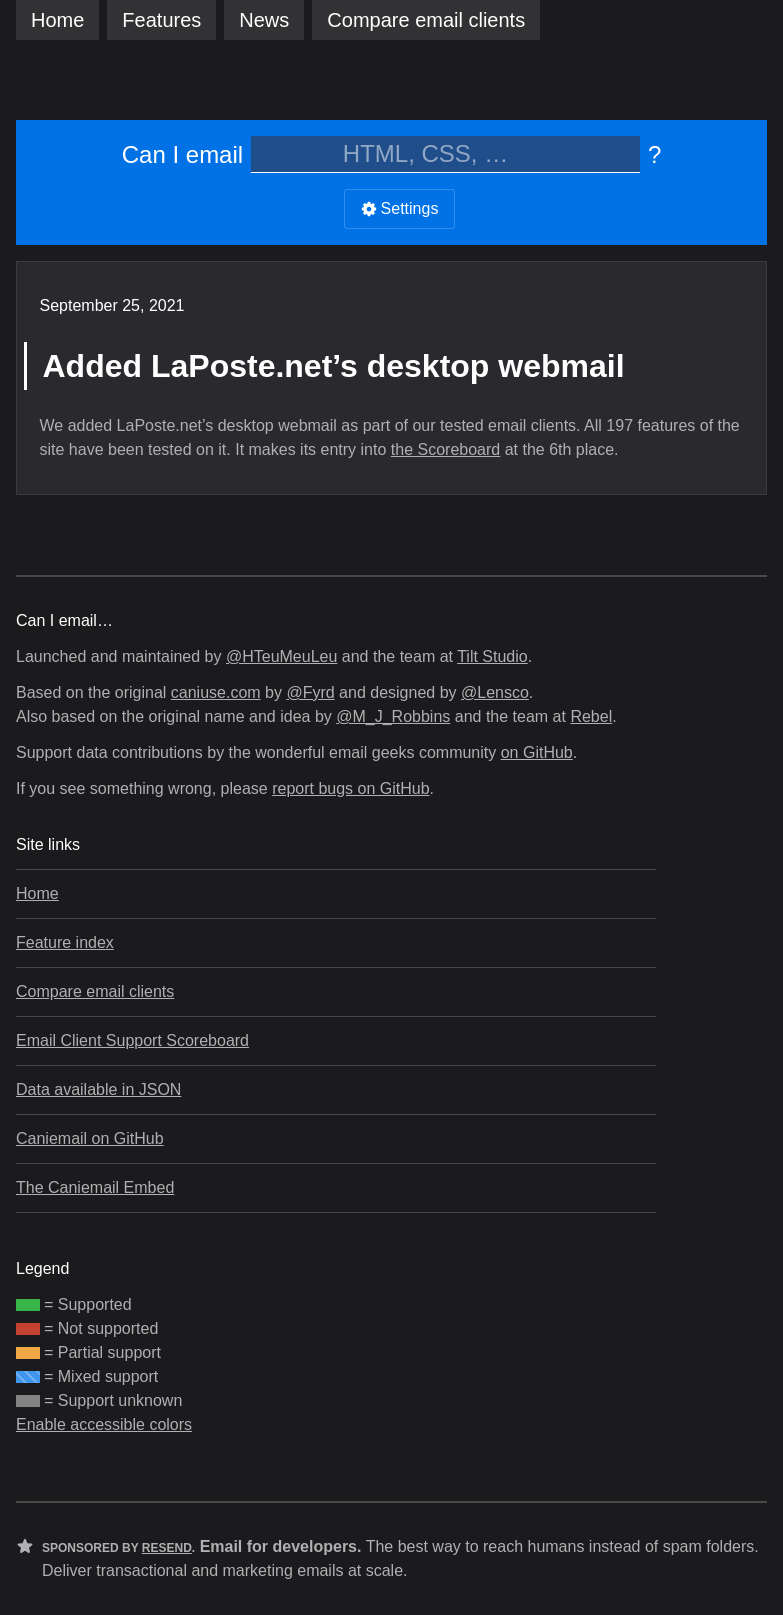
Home (57, 20)
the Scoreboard (445, 449)
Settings (400, 208)
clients (426, 20)
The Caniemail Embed (95, 1187)
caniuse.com (216, 692)
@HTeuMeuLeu (281, 656)
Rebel (591, 716)
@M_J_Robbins (393, 716)
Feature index (65, 942)
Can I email (182, 154)
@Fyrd (310, 692)
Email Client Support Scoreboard (132, 1040)
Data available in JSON (98, 1089)
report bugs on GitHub (350, 788)
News (264, 20)
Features (161, 20)
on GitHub (537, 752)
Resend (167, 1548)
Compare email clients (95, 991)
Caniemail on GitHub (90, 1138)
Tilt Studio (492, 656)
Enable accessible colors (104, 1424)
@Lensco (495, 692)
